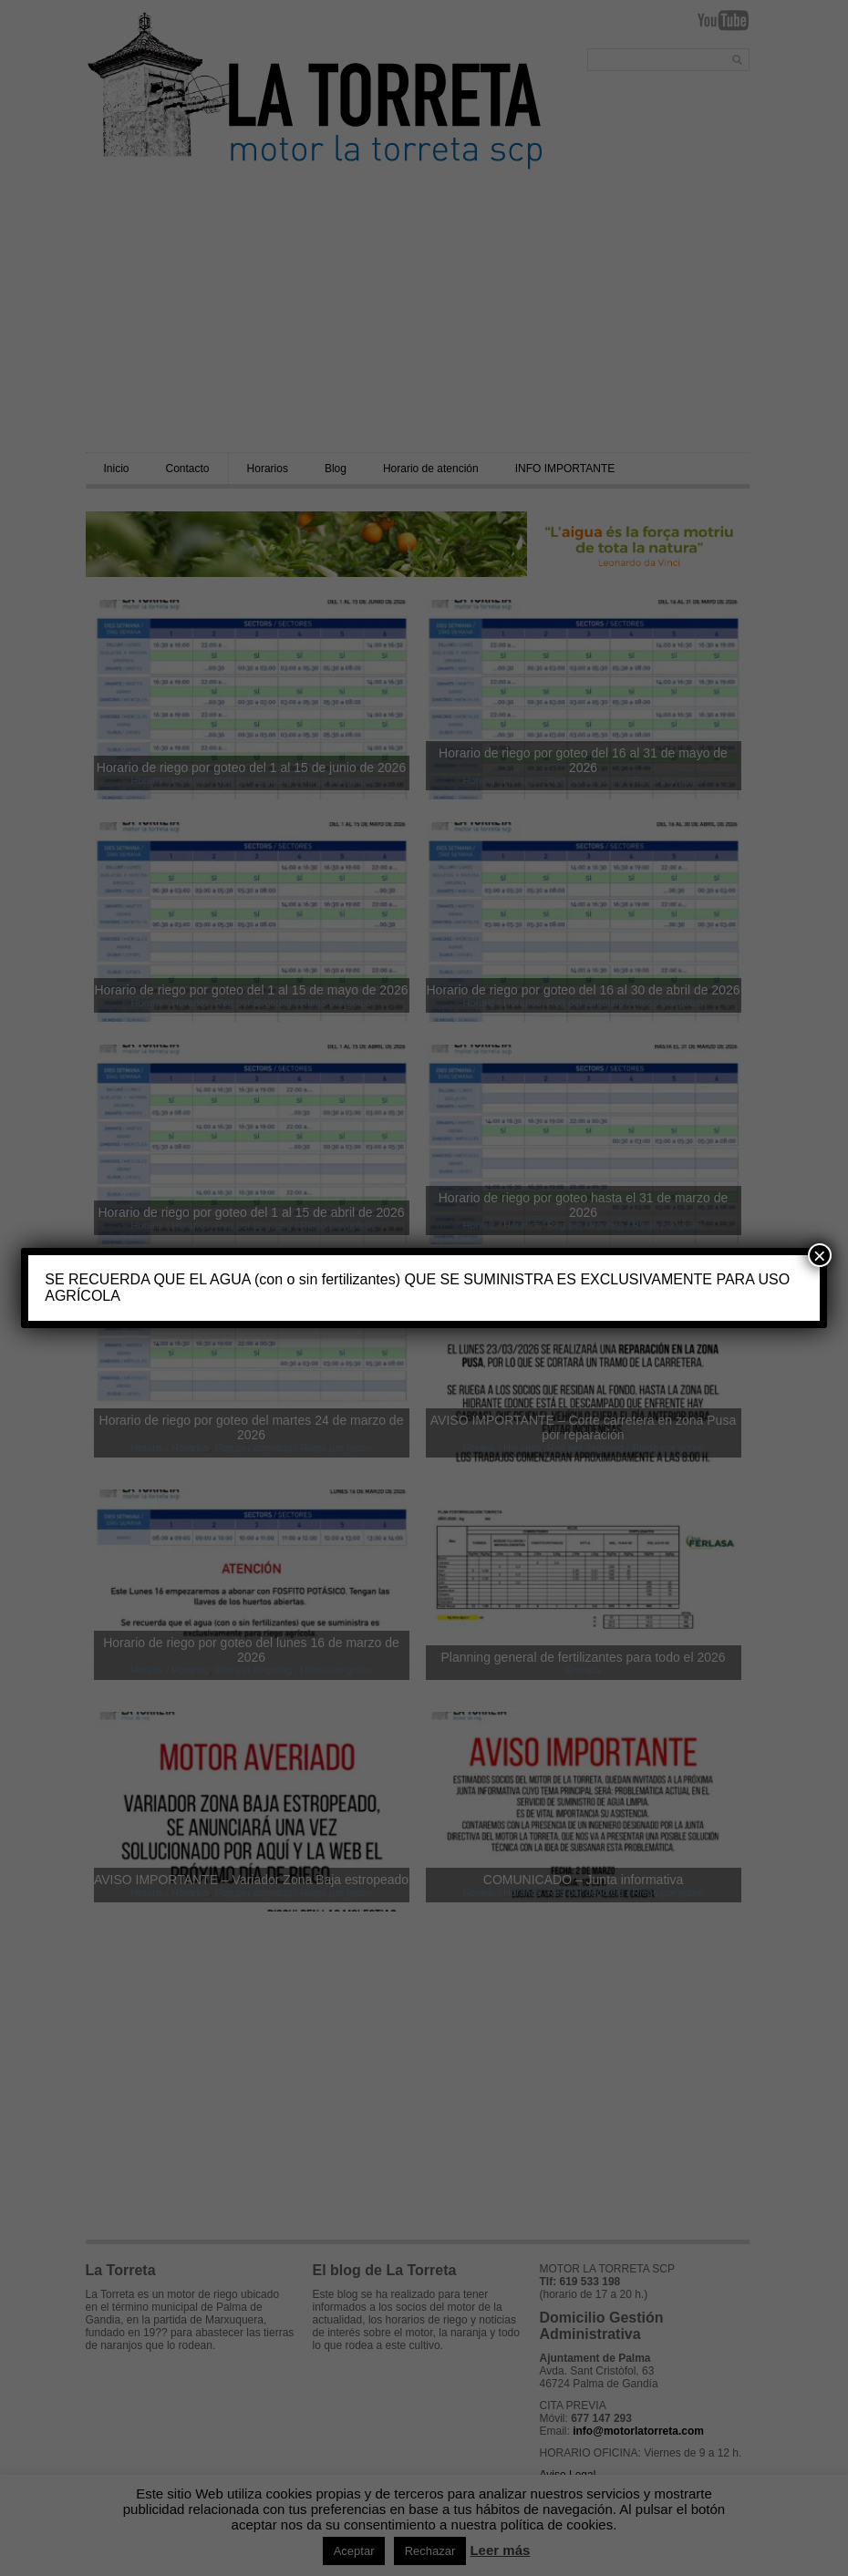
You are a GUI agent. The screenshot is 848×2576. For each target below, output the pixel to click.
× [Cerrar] (819, 1255)
